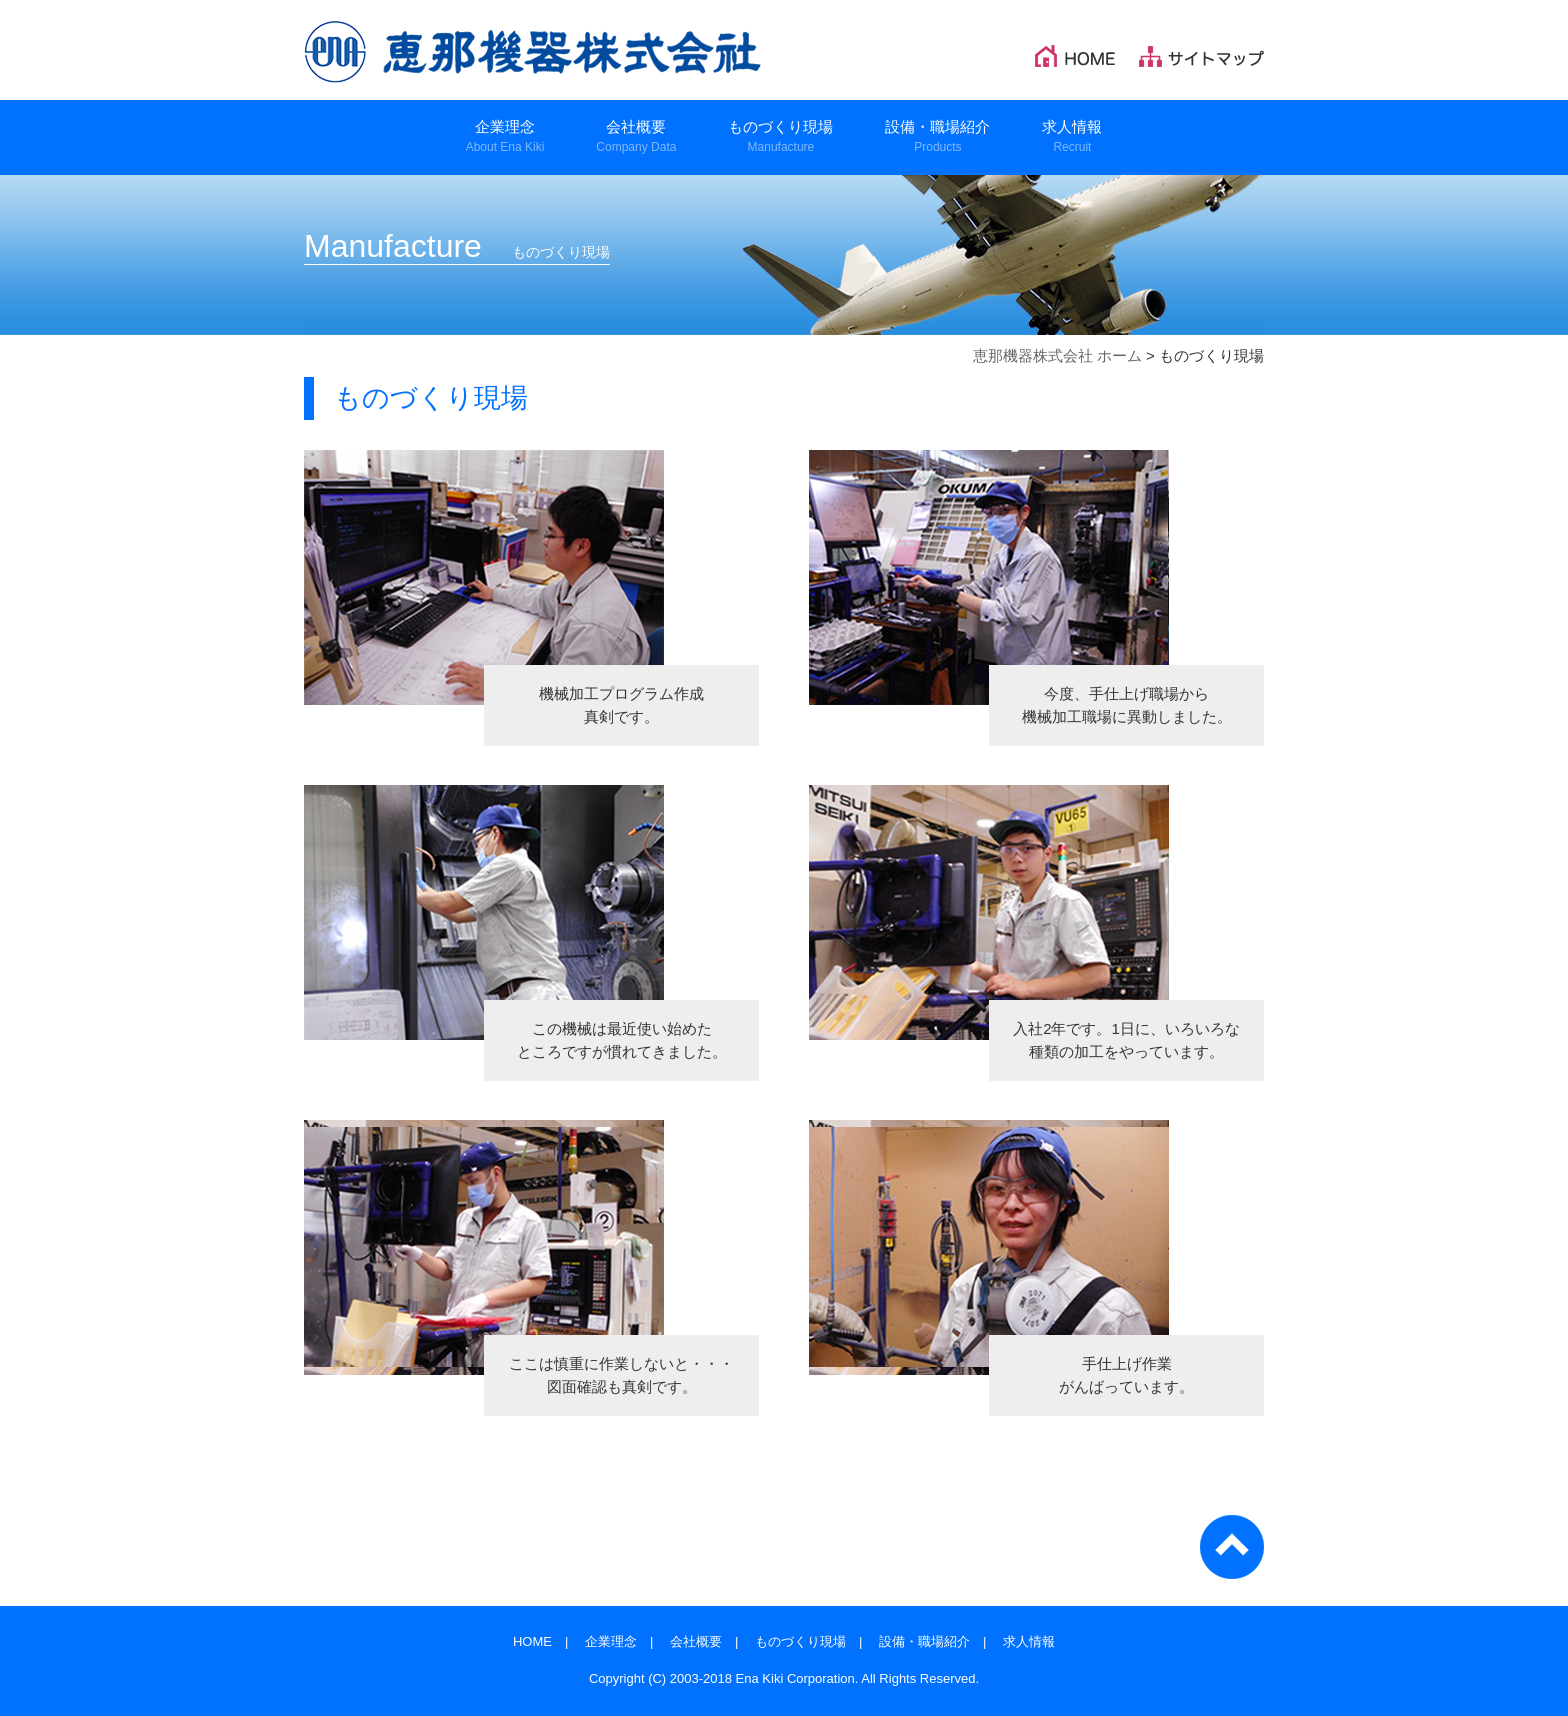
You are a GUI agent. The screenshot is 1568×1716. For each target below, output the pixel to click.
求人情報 (1029, 1641)
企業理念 (611, 1641)
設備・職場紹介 (924, 1641)
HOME (532, 1641)
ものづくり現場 (800, 1641)
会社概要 (696, 1641)
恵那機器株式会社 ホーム (1057, 355)
